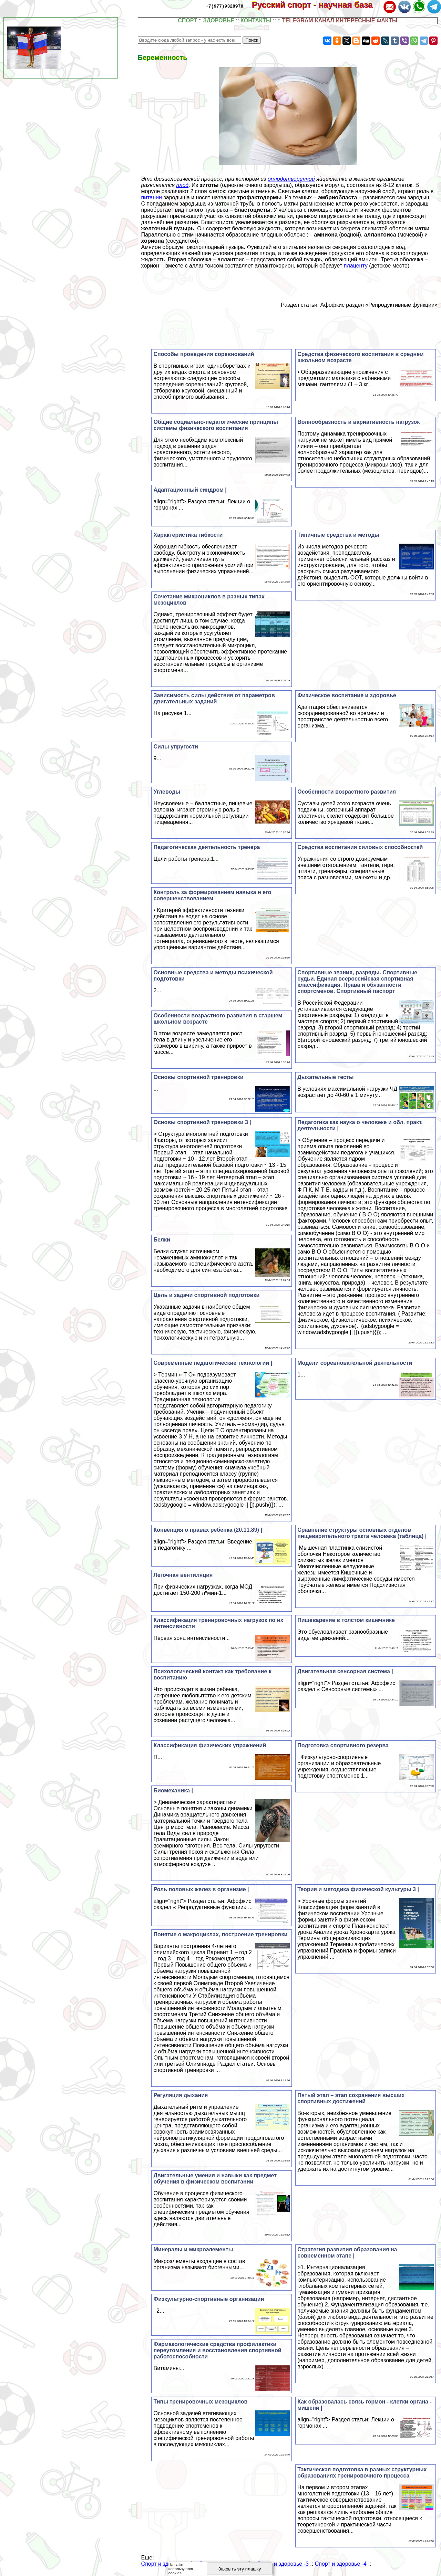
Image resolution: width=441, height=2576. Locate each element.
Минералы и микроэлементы (193, 2249)
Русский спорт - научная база (317, 4)
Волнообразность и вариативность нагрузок (358, 422)
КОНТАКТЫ (255, 20)
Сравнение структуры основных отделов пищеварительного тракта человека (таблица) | (362, 1533)
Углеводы (166, 792)
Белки (161, 1240)
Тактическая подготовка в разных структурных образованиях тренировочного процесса (362, 2473)
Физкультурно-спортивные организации (208, 2299)
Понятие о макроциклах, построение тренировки (220, 1934)
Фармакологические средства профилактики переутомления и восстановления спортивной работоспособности (217, 2350)
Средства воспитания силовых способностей (360, 847)
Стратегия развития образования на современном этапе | (347, 2253)
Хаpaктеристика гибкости (188, 535)
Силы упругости (175, 747)
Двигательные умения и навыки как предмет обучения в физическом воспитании (215, 2178)
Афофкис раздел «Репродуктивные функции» (379, 305)
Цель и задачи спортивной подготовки (206, 1295)
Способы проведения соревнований (203, 354)
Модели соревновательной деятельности (354, 1363)
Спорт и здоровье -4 (341, 2564)
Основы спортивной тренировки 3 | (202, 1122)
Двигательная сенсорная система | (345, 1671)
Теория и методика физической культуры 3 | (358, 1889)
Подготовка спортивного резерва (343, 1745)
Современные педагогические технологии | (212, 1363)
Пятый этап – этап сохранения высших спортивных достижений (350, 2098)
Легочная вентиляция (183, 1575)
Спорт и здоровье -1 (167, 2564)
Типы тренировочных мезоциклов (200, 2402)
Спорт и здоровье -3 (283, 2564)
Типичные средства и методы (338, 535)
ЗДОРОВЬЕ (219, 20)
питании (151, 197)
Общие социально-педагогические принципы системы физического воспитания (215, 425)
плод (182, 185)
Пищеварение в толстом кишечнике (346, 1620)
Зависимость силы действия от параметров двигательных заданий (214, 698)
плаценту (356, 266)
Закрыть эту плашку (239, 2569)
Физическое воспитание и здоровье (346, 695)
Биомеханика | (173, 1790)
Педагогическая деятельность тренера (206, 847)
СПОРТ (187, 20)
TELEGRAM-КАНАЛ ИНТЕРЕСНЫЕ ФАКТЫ (340, 20)
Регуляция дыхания (180, 2095)
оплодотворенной (291, 179)
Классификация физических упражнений (209, 1745)
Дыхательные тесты (325, 1077)
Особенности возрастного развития (346, 792)
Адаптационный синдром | (189, 490)
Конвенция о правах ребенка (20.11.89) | (207, 1530)
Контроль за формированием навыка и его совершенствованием (212, 895)
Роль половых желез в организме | (201, 1889)
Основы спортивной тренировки (198, 1077)
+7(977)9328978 (224, 6)
